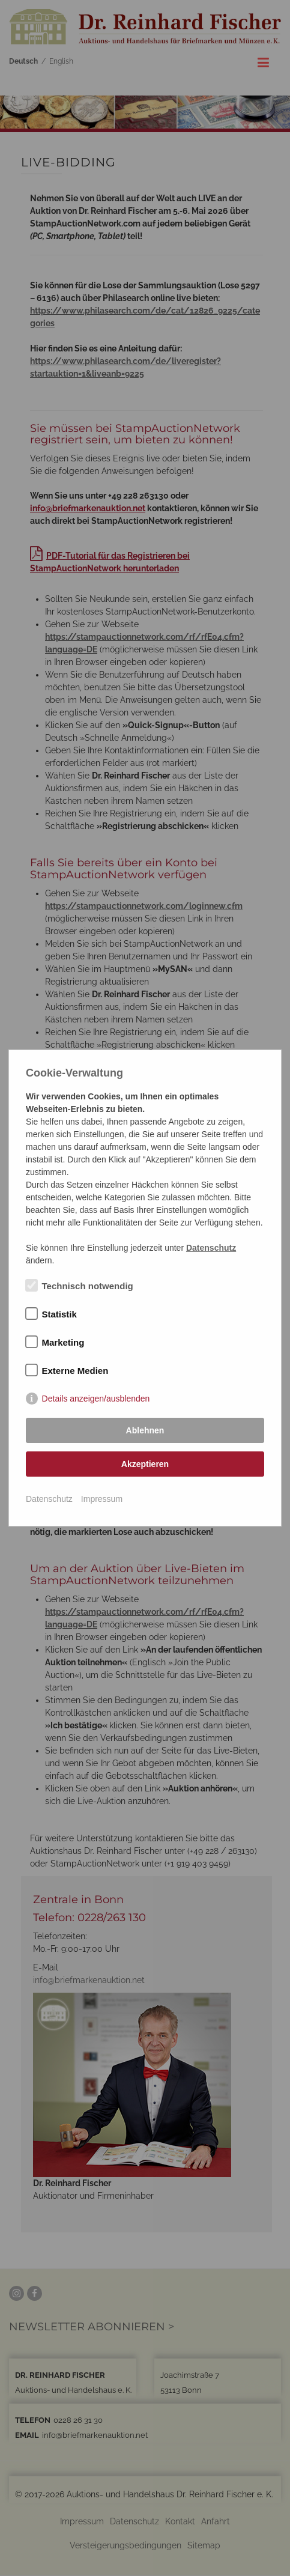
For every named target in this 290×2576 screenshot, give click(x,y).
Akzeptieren (145, 1464)
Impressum (101, 1499)
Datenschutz (49, 1499)
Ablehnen (145, 1430)
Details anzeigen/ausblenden (96, 1398)
